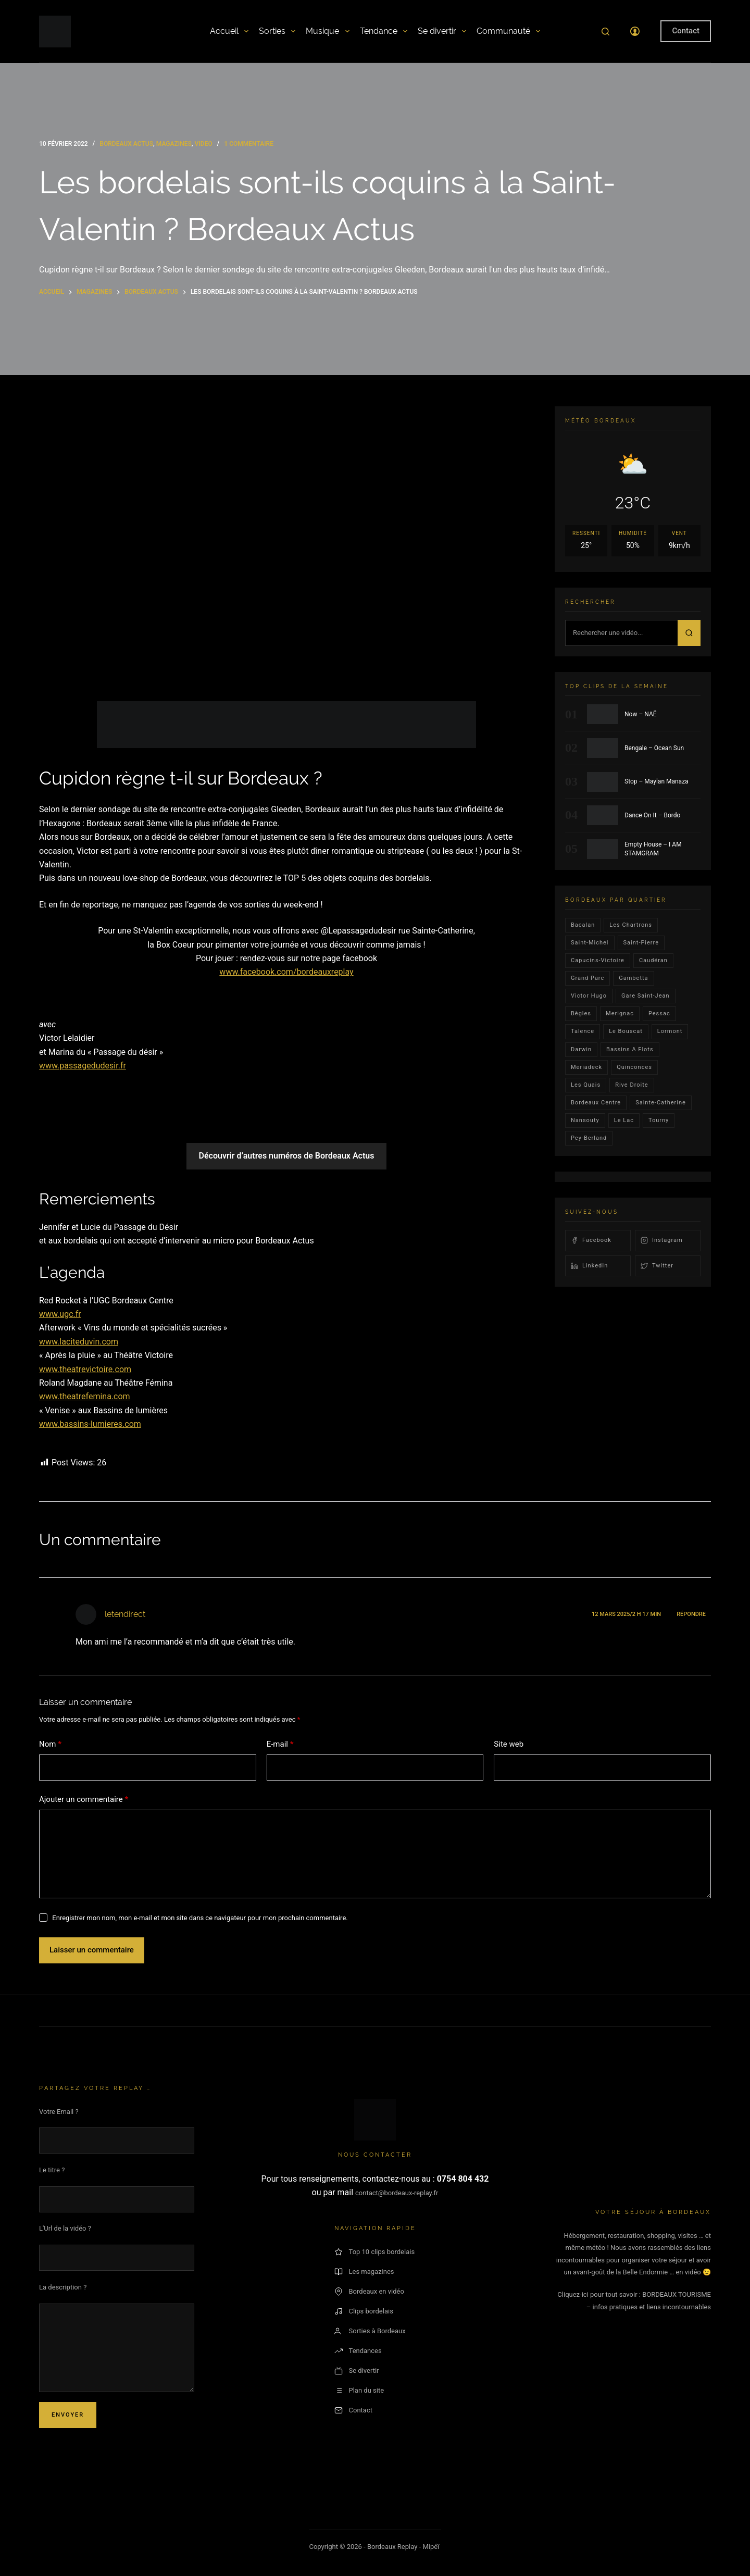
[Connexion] (635, 31)
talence (582, 1031)
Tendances (358, 2351)
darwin (581, 1049)
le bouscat (626, 1031)
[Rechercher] (605, 31)
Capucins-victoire (597, 960)
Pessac (659, 1013)
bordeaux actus (126, 143)
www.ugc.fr (60, 1314)
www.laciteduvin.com (78, 1342)
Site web (508, 1744)
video (204, 143)
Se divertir (442, 31)
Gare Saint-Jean (645, 995)
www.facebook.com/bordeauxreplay (286, 972)
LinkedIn (589, 1266)
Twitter (657, 1266)
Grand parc (587, 978)
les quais (586, 1084)
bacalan (583, 925)
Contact (685, 30)
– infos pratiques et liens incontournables (648, 2307)
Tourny (658, 1120)
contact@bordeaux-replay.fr (396, 2193)
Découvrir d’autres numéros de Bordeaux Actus (286, 1156)
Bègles (581, 1013)
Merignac (620, 1013)
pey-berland (589, 1138)
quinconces (634, 1067)
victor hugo (589, 995)
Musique (327, 31)
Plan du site (359, 2390)
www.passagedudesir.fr (82, 1066)
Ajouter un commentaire (83, 1799)
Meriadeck (586, 1067)
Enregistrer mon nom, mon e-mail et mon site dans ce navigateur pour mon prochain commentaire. (199, 1918)
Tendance (383, 31)
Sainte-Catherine (660, 1102)
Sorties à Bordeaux (370, 2331)
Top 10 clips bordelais (374, 2252)
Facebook (591, 1240)
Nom (50, 1744)
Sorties (277, 31)
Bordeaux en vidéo (369, 2291)
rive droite (631, 1084)
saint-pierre (641, 942)
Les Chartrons (630, 925)
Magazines (174, 143)
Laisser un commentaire (91, 1950)
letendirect (125, 1614)
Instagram (662, 1240)
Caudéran (653, 960)
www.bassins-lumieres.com (90, 1424)
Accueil (229, 31)
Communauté (508, 31)
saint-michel (590, 942)
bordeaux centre (596, 1102)
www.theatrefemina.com (84, 1396)
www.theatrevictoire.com (85, 1369)
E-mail (280, 1744)
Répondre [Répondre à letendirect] (691, 1614)
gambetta (633, 978)
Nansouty (585, 1120)
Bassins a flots (630, 1049)
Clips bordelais (363, 2311)
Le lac (624, 1120)
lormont (670, 1031)
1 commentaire (248, 143)
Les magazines (364, 2272)
